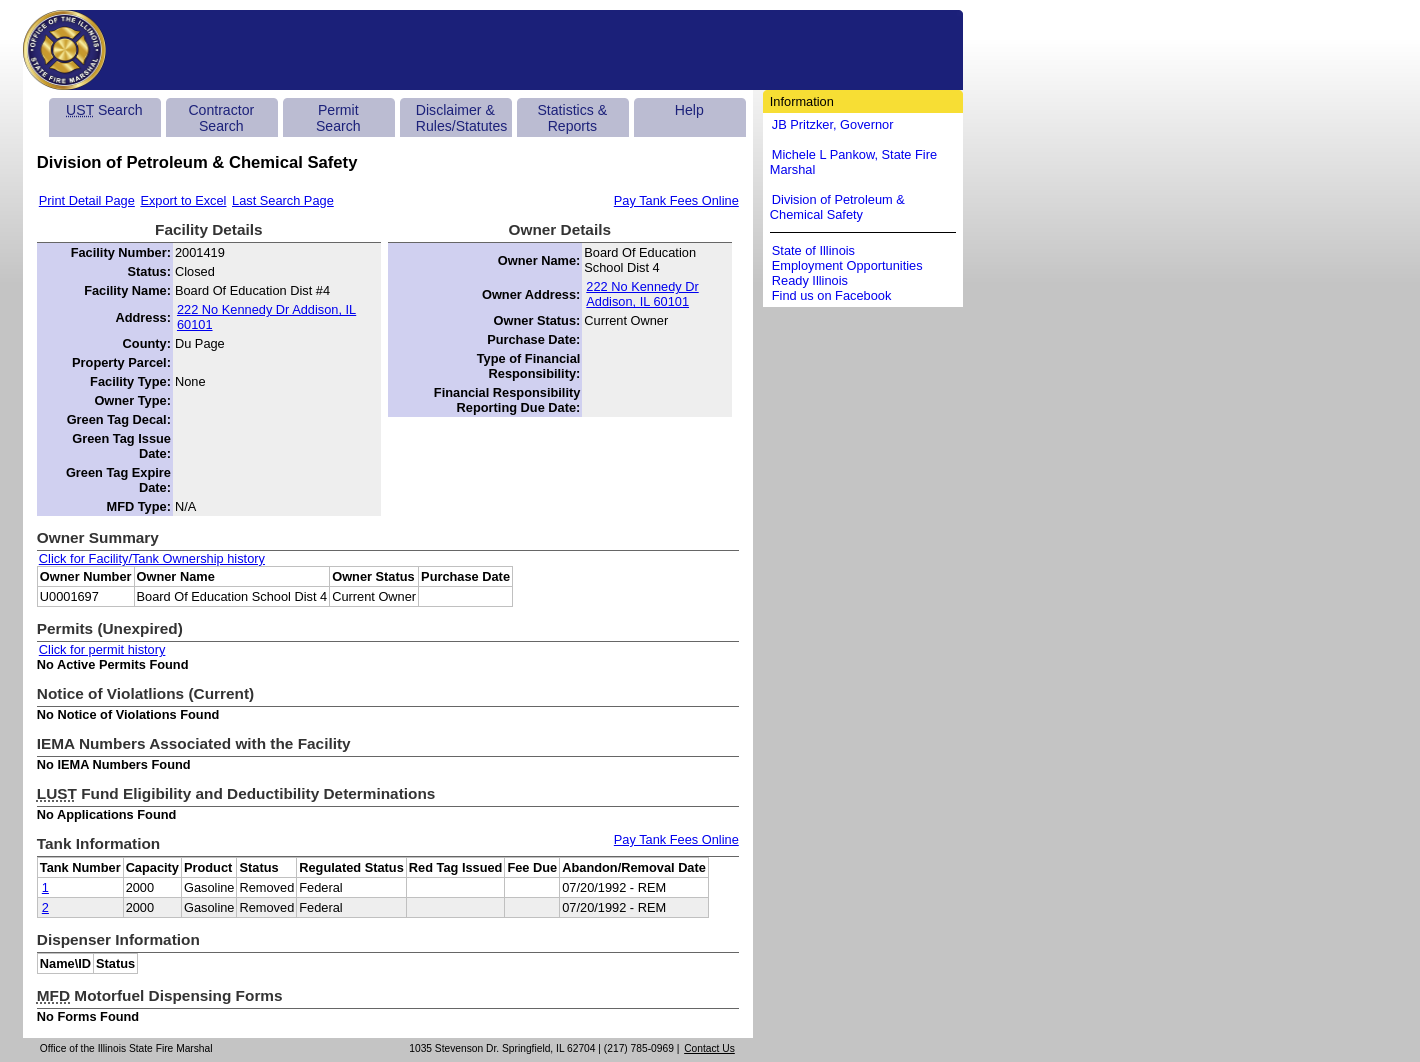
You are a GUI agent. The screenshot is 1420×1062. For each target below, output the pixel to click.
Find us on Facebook (832, 295)
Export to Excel (183, 200)
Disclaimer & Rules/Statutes (462, 118)
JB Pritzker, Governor (833, 124)
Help (689, 110)
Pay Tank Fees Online (676, 200)
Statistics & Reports (572, 118)
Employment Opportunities (847, 265)
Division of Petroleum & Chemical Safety (837, 207)
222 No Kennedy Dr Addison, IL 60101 (266, 317)
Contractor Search (221, 118)
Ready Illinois (810, 280)
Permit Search (338, 118)
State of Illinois (813, 250)
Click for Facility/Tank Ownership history (152, 558)
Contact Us (709, 1048)
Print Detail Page (87, 200)
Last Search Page (283, 200)
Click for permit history (102, 649)
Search (104, 110)
